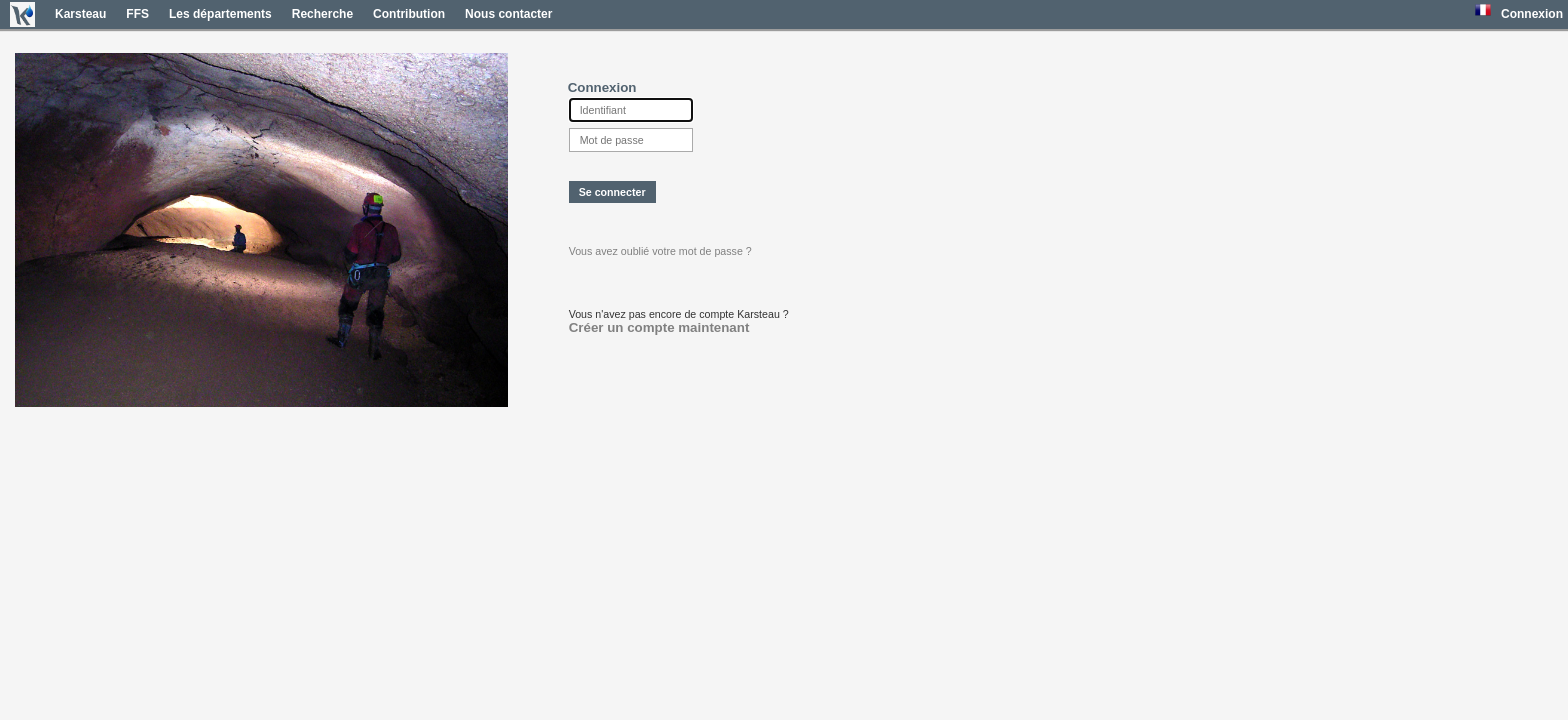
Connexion (1532, 14)
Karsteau (80, 14)
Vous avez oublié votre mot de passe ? (660, 251)
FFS (137, 14)
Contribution (409, 14)
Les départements (220, 14)
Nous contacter (508, 14)
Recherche (322, 14)
